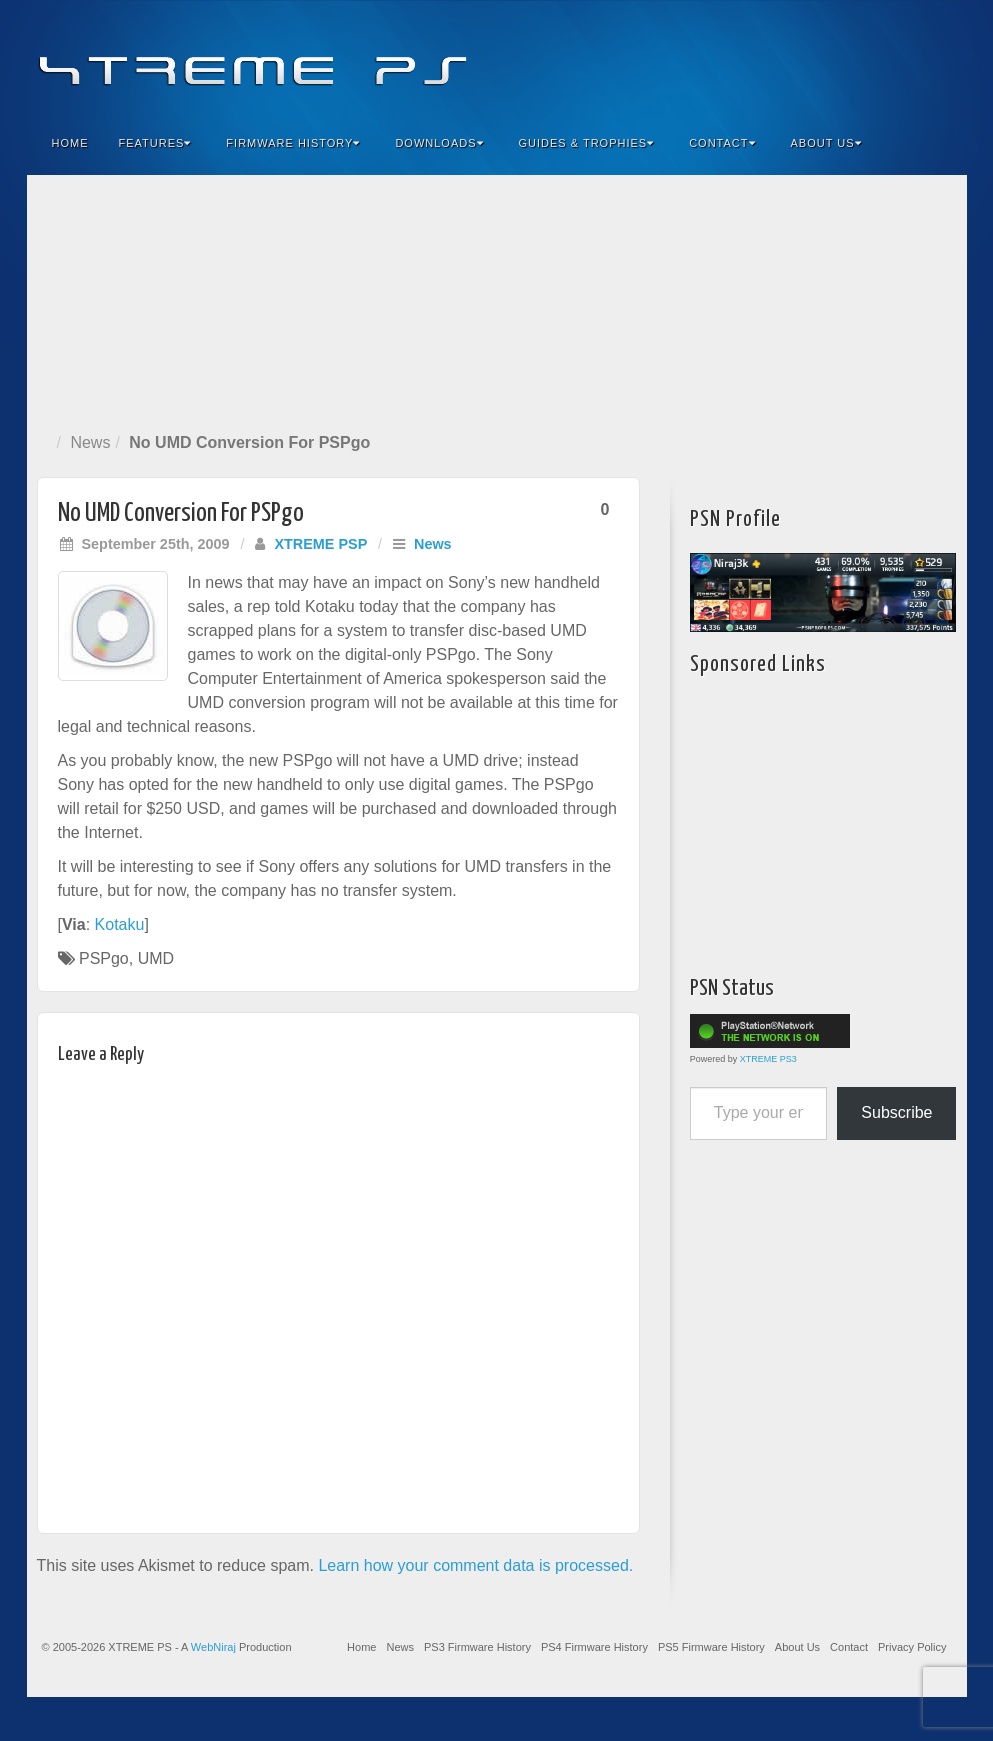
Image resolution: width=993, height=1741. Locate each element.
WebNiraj (213, 1647)
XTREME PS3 (768, 1059)
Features (155, 143)
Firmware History (293, 143)
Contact (722, 143)
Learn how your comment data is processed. (475, 1565)
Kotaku (120, 924)
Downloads (439, 143)
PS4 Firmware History (594, 1647)
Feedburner (830, 58)
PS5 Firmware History (711, 1647)
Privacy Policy (912, 1647)
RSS (938, 58)
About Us (826, 143)
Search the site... (939, 143)
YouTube (911, 58)
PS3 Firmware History (477, 1647)
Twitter (884, 58)
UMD (156, 958)
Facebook (803, 58)
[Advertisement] (497, 299)
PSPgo (104, 958)
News (90, 442)
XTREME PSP (320, 544)
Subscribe (896, 1112)
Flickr (857, 58)
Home (70, 143)
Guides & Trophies (587, 143)
